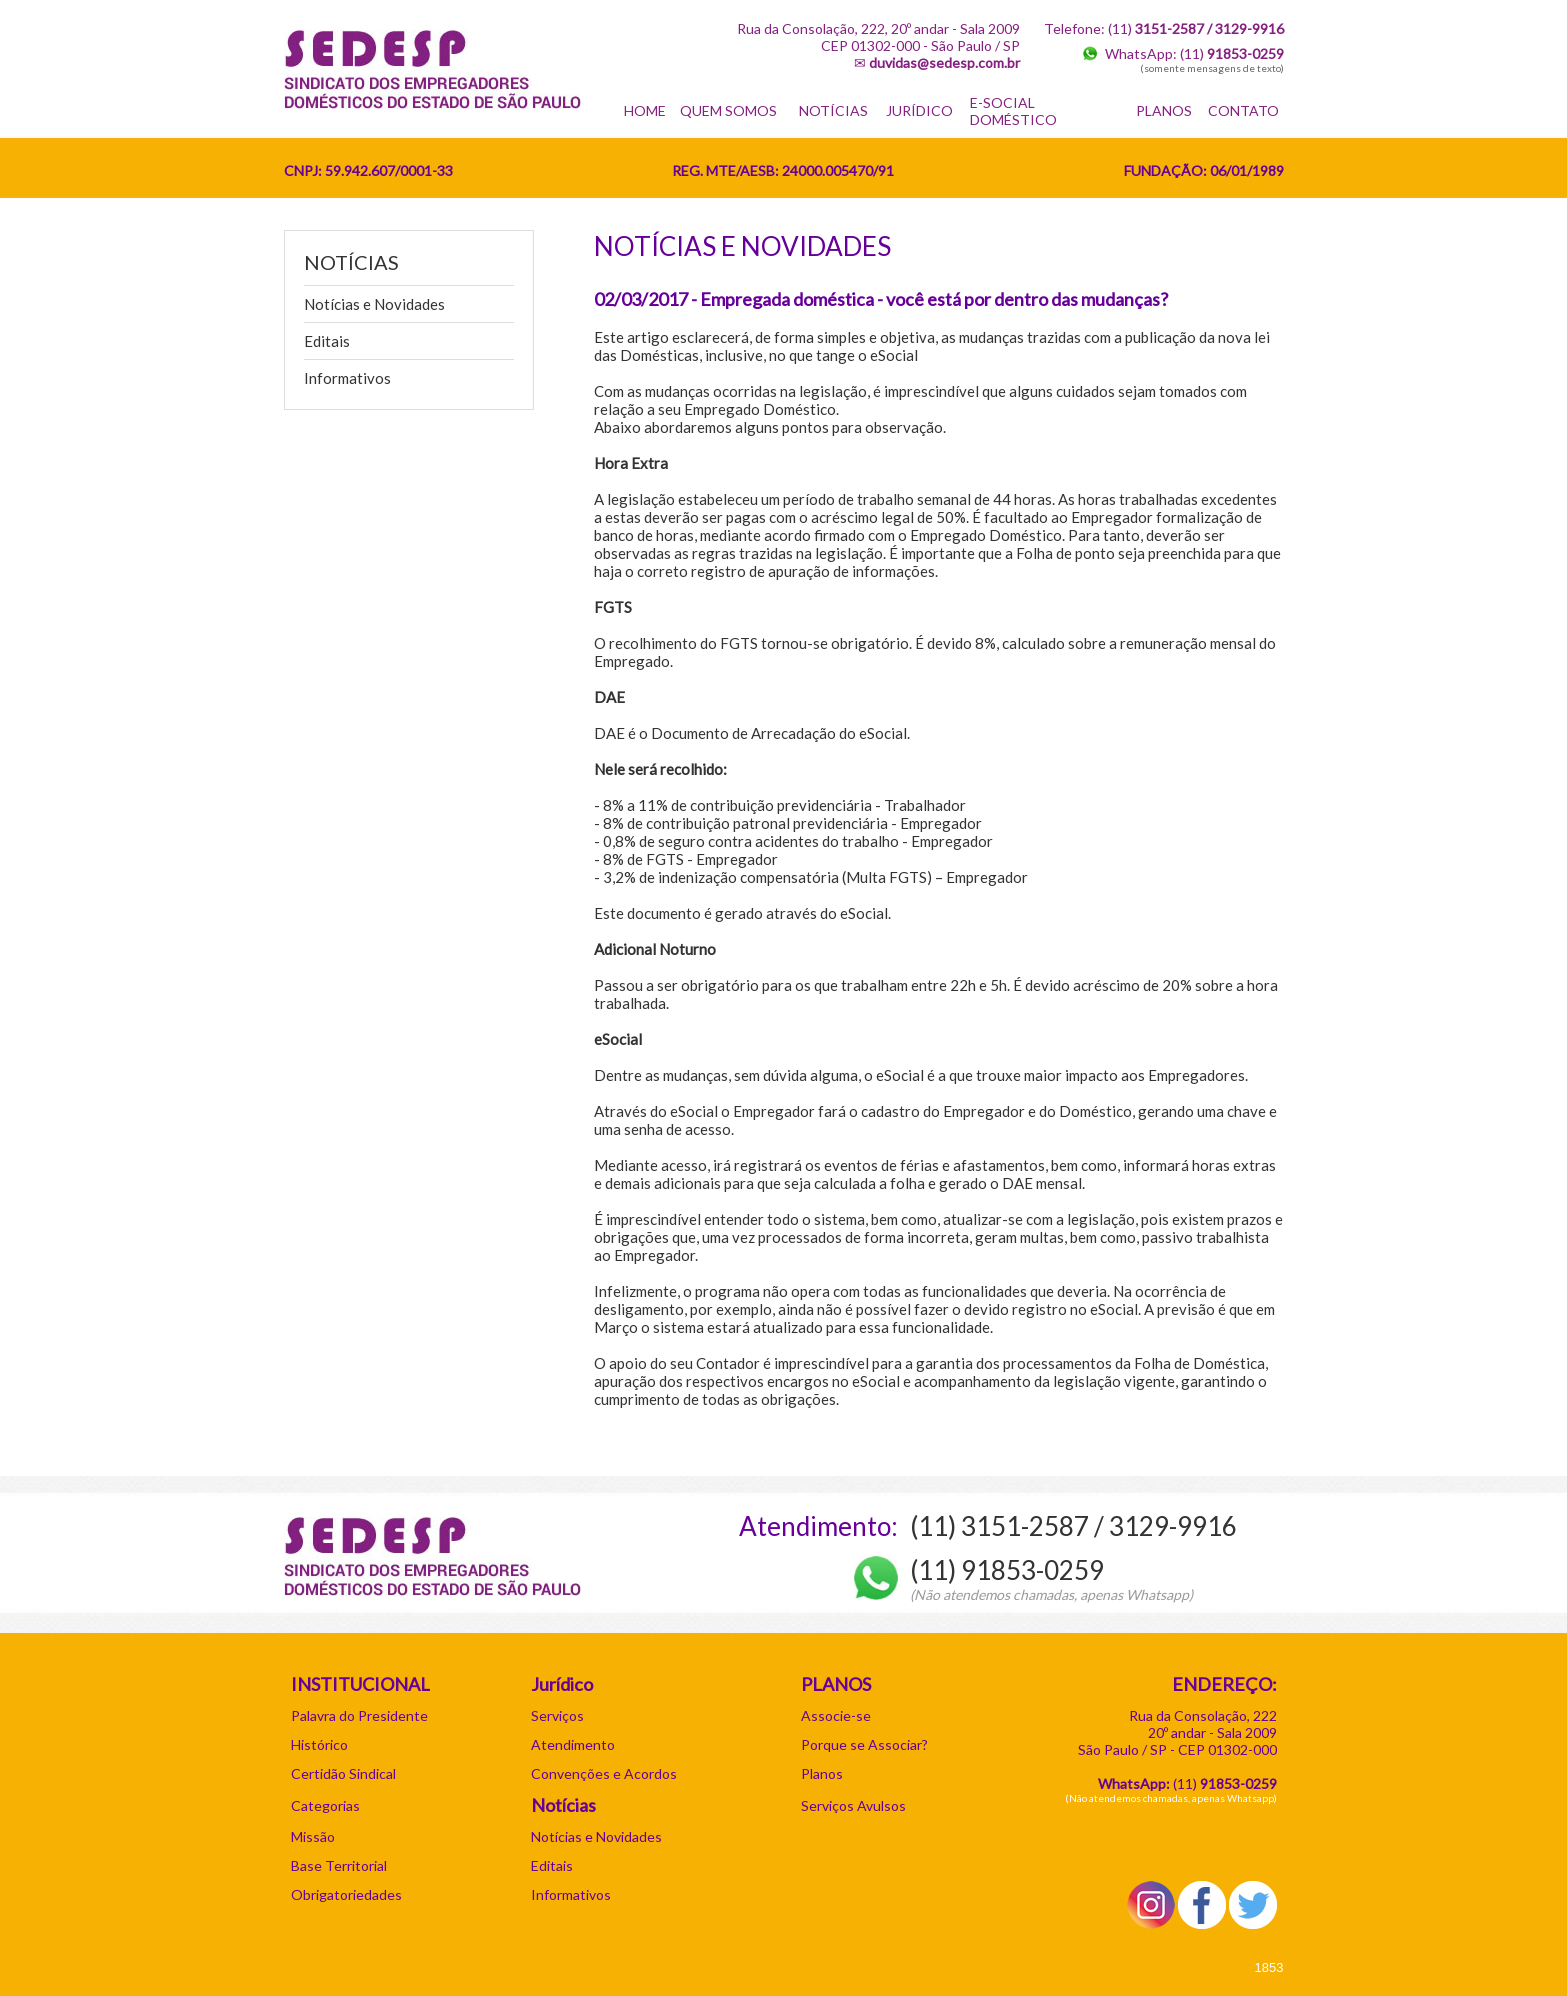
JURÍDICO (919, 110)
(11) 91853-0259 (1007, 1570)
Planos (822, 1773)
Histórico (319, 1744)
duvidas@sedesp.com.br (944, 62)
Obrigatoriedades (346, 1894)
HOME (645, 110)
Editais (327, 341)
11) (1227, 1783)
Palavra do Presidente (359, 1715)
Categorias (325, 1805)
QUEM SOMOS (728, 110)
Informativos (347, 378)
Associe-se (836, 1715)
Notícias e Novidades (374, 304)
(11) (1232, 53)
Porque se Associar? (864, 1744)
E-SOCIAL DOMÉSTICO (1013, 111)
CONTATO (1243, 110)
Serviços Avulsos (853, 1805)
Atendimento (573, 1744)
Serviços (557, 1715)
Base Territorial (339, 1865)
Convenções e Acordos (604, 1773)
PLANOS (1164, 110)
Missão (313, 1836)
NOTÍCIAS (833, 110)
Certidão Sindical (343, 1773)
